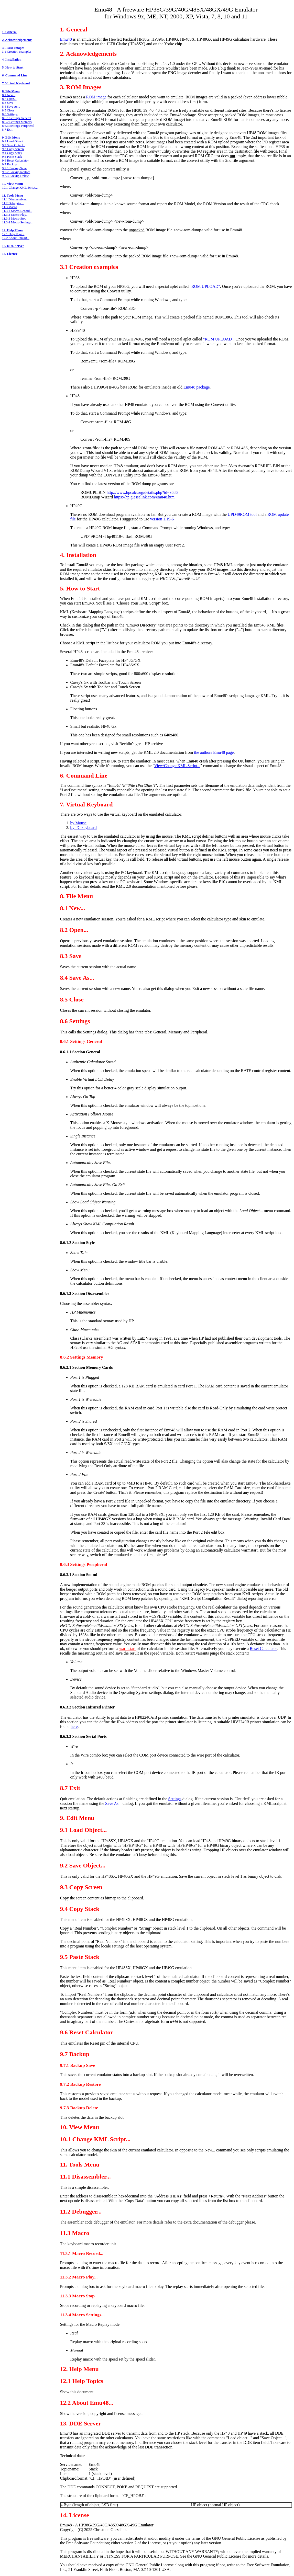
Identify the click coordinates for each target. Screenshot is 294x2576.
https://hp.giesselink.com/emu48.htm (144, 497)
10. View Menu (12, 184)
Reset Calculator (263, 1648)
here (74, 1726)
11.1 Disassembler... (15, 199)
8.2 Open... (9, 99)
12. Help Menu (12, 230)
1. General (9, 32)
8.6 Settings (9, 114)
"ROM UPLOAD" (205, 286)
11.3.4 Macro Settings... (17, 222)
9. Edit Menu (11, 137)
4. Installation (11, 59)
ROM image (96, 97)
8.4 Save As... (11, 106)
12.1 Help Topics (13, 234)
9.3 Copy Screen (13, 149)
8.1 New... (8, 95)
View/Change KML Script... (177, 765)
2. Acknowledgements (17, 40)
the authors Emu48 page (214, 752)
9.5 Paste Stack (12, 156)
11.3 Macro (9, 207)
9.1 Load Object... (14, 141)
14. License (9, 254)
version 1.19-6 (162, 519)
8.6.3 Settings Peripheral (18, 126)
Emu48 (66, 39)
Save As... (113, 1803)
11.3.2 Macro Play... (15, 214)
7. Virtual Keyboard (16, 83)
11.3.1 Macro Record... (17, 211)
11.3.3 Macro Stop (14, 218)
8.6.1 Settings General (16, 118)
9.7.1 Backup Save (14, 168)
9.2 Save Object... (13, 145)
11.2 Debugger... (13, 203)
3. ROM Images (13, 48)
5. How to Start (12, 67)
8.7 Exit (7, 129)
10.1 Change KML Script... (20, 187)
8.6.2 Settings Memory (17, 122)
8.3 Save (7, 103)
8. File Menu (11, 91)
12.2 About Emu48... (15, 238)
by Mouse (78, 823)
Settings (174, 1799)
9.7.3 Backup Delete (15, 176)
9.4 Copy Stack (12, 153)
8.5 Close (8, 110)
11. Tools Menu (12, 195)
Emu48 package (196, 387)
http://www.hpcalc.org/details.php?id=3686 (142, 492)
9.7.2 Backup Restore (16, 172)
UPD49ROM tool (242, 514)
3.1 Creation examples (16, 51)
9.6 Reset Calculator (15, 160)
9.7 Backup (9, 164)
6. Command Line (14, 75)
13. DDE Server (13, 246)
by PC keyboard (83, 827)
